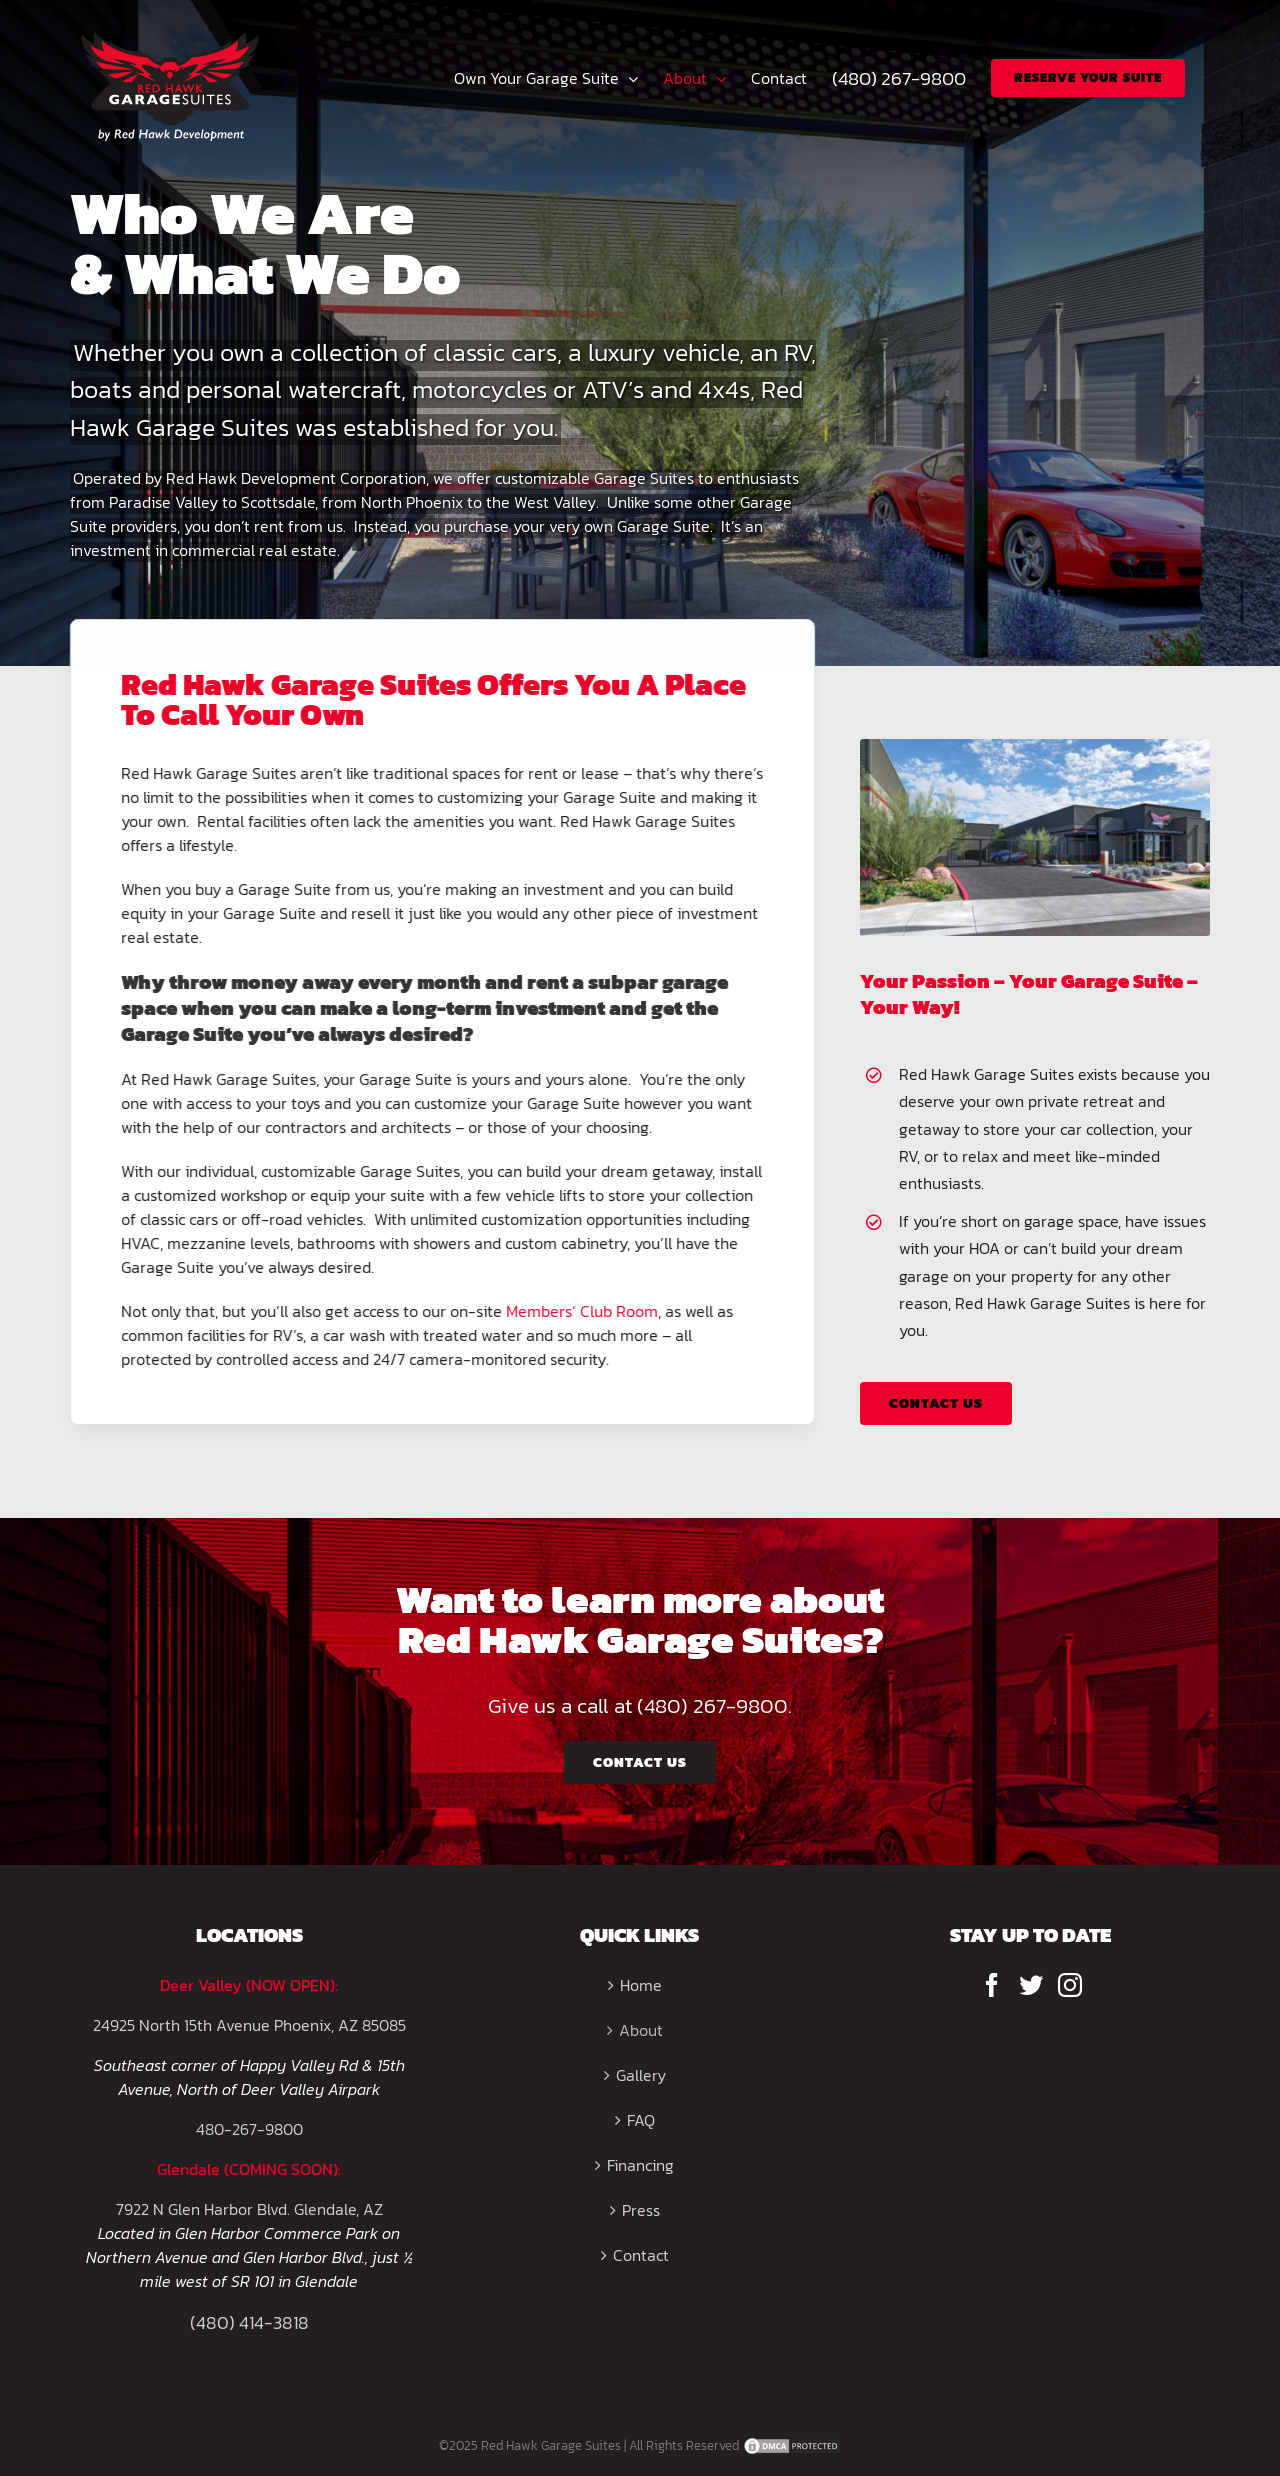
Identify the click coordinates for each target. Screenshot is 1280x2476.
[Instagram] (1070, 1985)
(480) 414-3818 (249, 2322)
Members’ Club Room (578, 1311)
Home (641, 1985)
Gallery (641, 2075)
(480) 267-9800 (712, 1705)
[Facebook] (992, 1985)
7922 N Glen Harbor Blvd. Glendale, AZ (249, 2209)
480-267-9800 (249, 2129)
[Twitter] (1031, 1985)
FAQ (641, 2120)
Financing (640, 2165)
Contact (641, 2255)
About (641, 2030)
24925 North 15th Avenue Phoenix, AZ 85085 (249, 2025)
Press (641, 2210)
